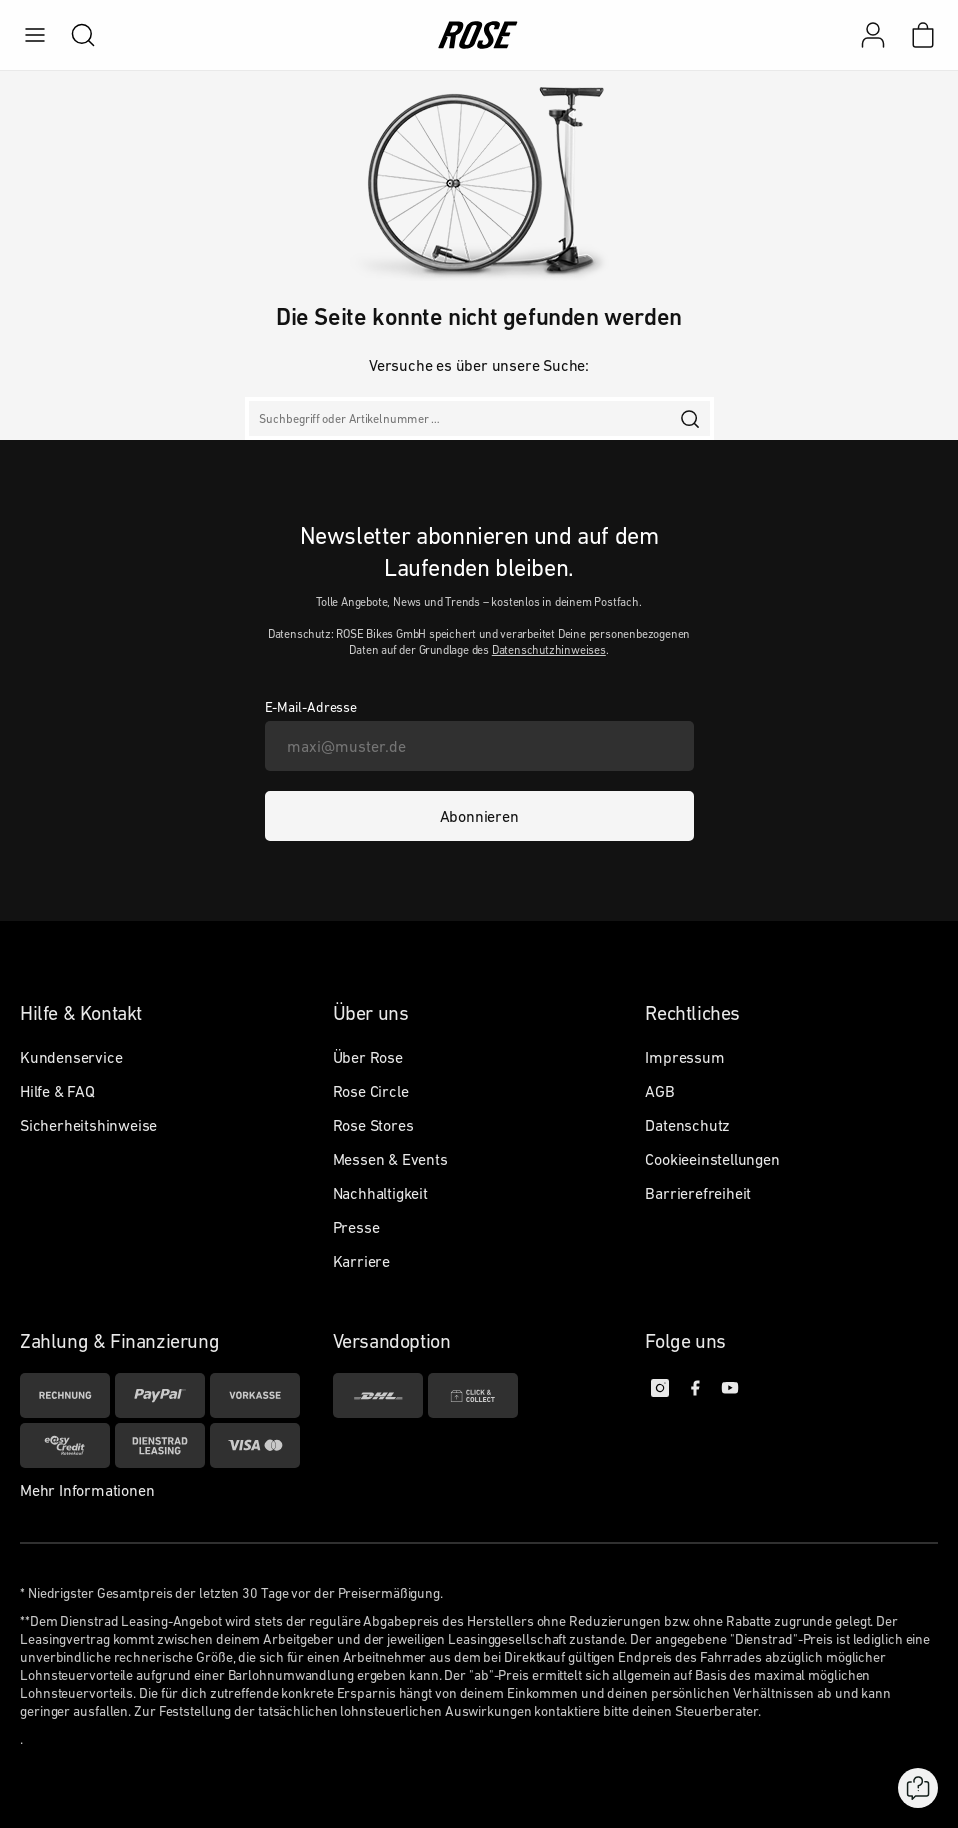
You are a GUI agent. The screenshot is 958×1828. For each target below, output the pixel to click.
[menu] (35, 35)
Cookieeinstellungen (712, 1159)
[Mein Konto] (873, 35)
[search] (73, 35)
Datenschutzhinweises (549, 650)
